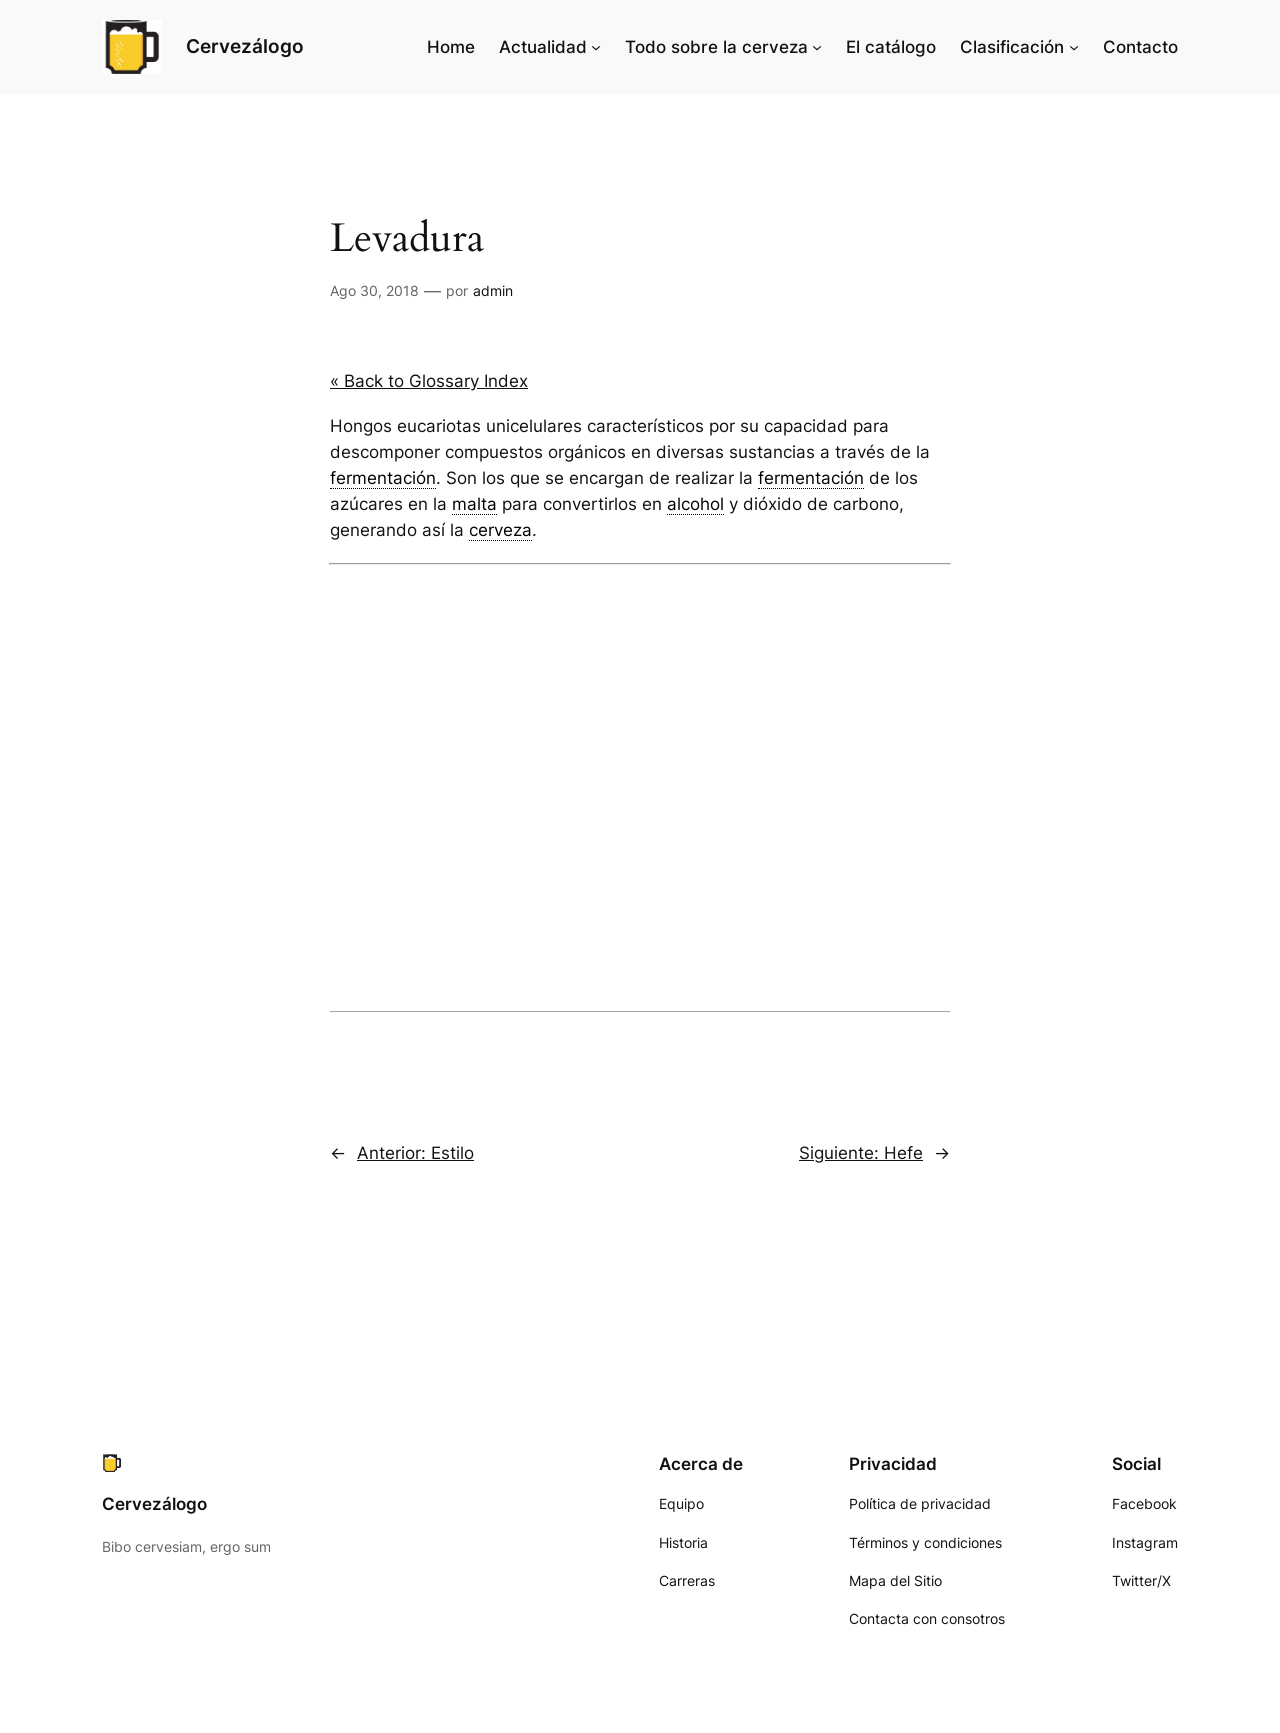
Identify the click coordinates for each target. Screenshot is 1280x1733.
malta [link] (474, 504)
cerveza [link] (500, 530)
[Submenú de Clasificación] (1074, 47)
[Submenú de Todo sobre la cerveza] (817, 47)
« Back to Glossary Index (429, 381)
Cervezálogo (245, 46)
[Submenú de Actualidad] (596, 47)
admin (493, 290)
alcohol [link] (695, 504)
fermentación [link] (383, 478)
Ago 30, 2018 (374, 290)
